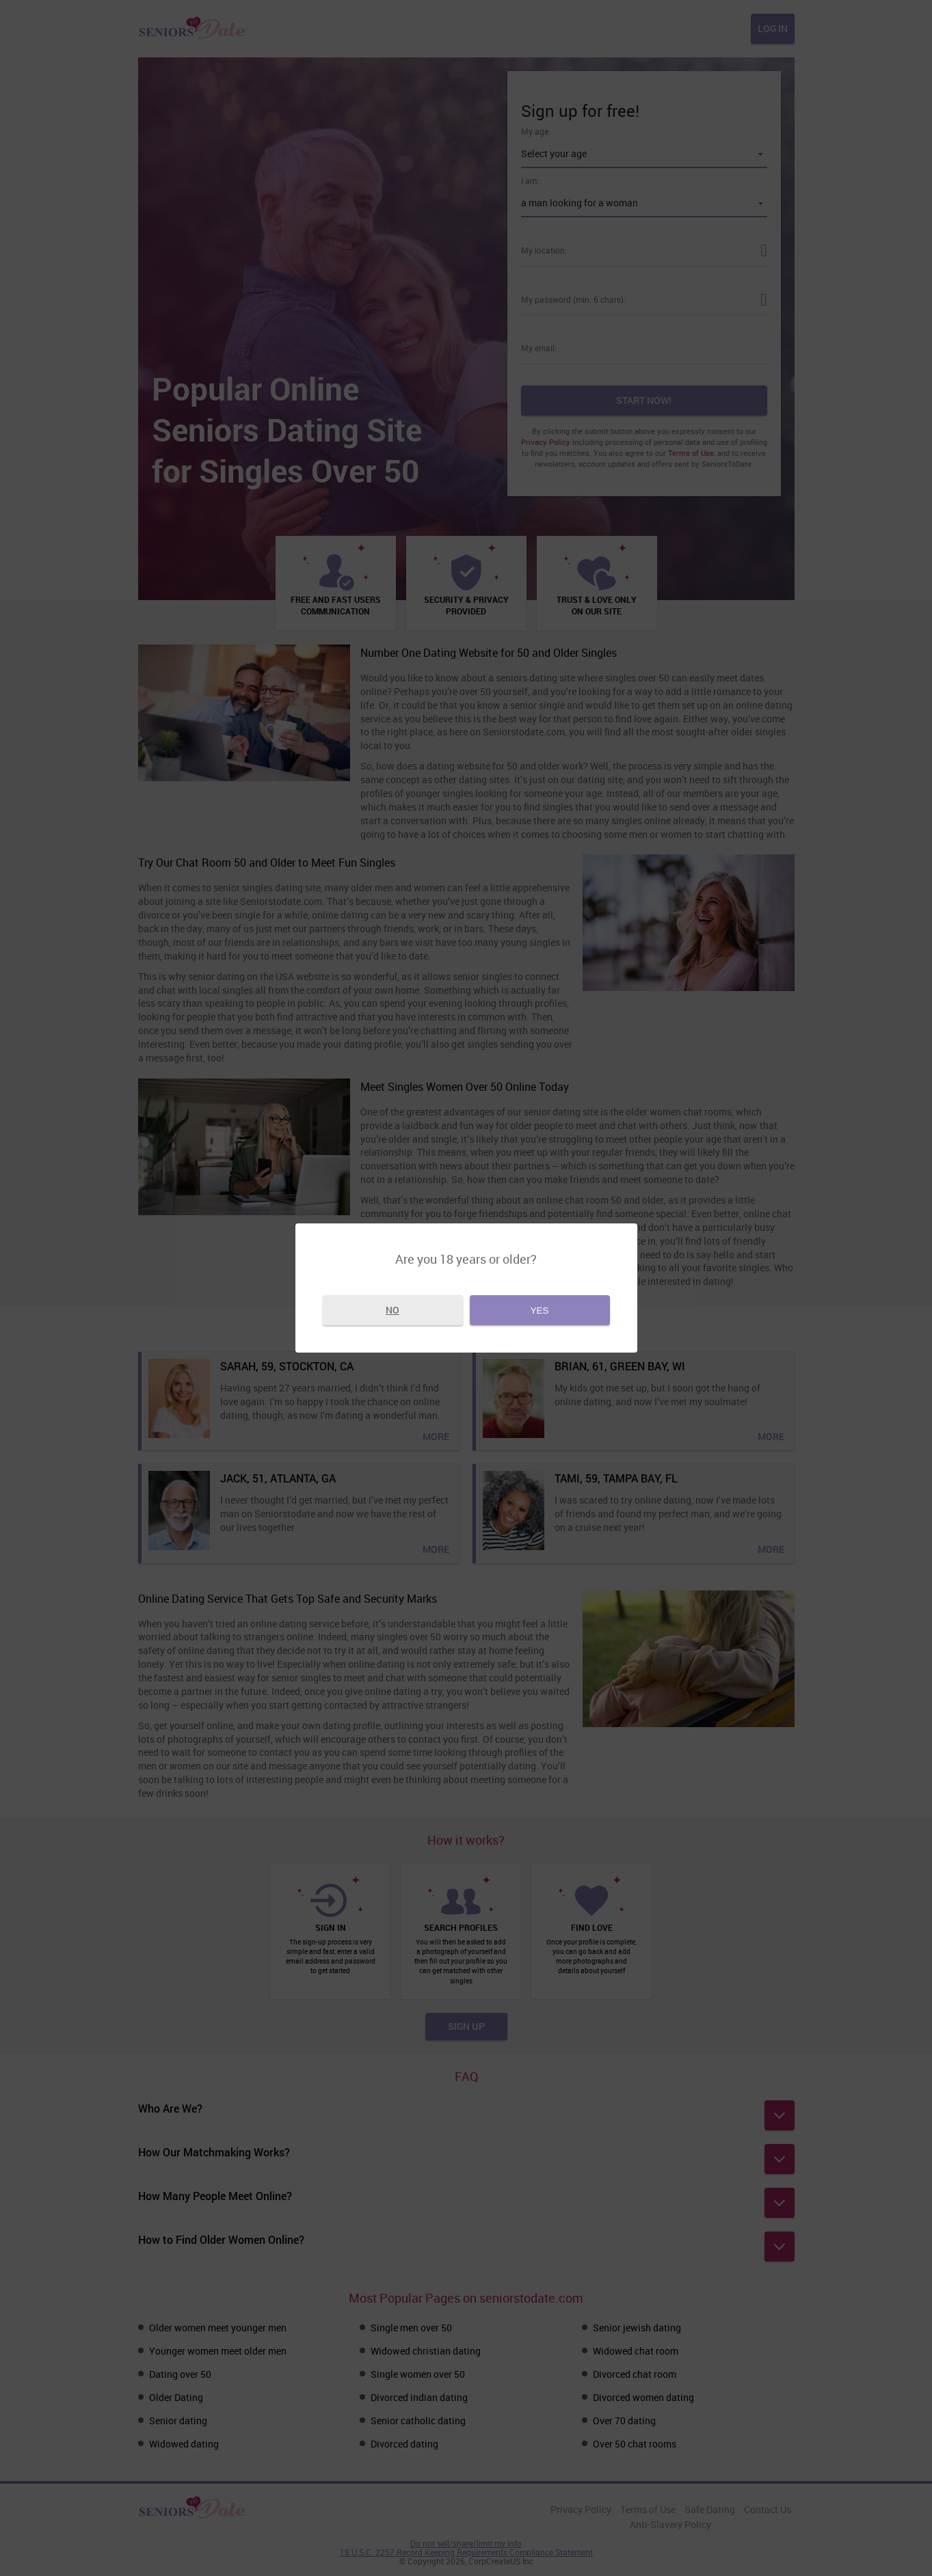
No (392, 1309)
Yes (540, 1310)
